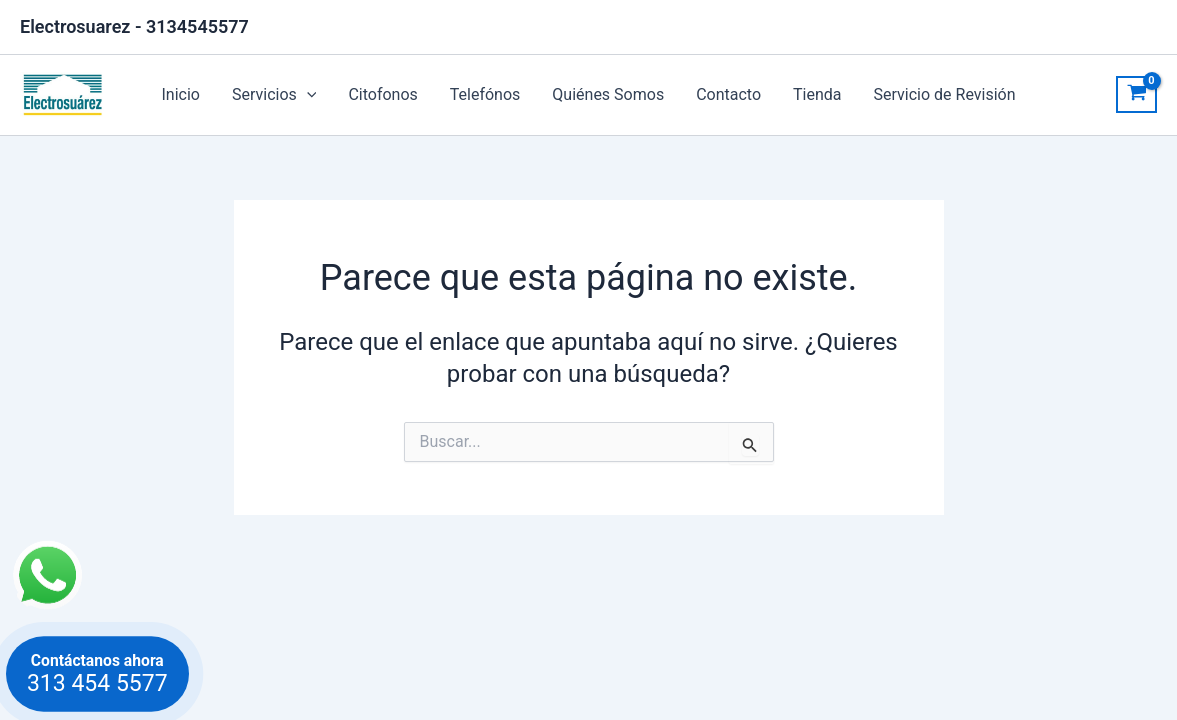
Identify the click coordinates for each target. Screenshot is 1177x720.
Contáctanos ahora (97, 673)
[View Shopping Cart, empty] (1136, 95)
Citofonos (382, 94)
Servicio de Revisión (945, 94)
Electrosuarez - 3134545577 (134, 26)
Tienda (817, 94)
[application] (307, 95)
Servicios (274, 95)
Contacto (728, 94)
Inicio (180, 94)
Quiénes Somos (608, 94)
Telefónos (485, 94)
